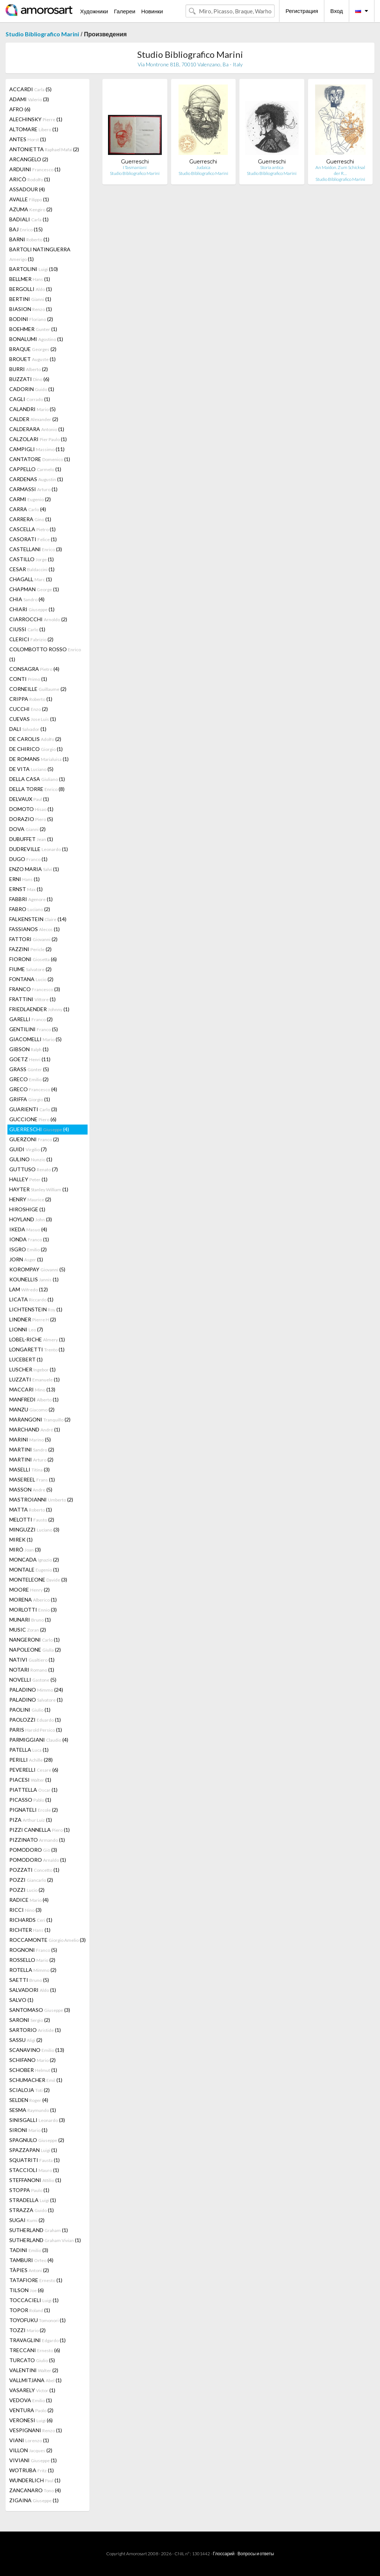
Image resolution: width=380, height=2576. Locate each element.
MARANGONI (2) (40, 1419)
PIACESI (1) (30, 1780)
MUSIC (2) (27, 1629)
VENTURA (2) (31, 2410)
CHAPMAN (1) (34, 589)
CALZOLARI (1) (38, 439)
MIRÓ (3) (25, 1549)
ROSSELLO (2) (32, 1960)
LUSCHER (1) (32, 1369)
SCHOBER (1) (33, 2070)
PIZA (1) (30, 1820)
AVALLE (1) (29, 199)
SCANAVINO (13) (36, 2050)
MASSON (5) (30, 1489)
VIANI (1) (29, 2440)
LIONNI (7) (26, 1329)
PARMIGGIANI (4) (38, 1739)
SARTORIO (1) (35, 2030)
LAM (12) (28, 1289)
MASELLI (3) (29, 1469)
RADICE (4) (29, 1900)
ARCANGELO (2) (28, 159)
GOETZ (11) (29, 1059)
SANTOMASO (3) (39, 2010)
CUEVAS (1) (32, 719)
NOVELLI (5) (32, 1679)
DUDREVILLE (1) (38, 849)
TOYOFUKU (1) (37, 2320)
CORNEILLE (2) (37, 689)
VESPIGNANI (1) (35, 2430)
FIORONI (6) (33, 959)
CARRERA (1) (30, 519)
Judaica (203, 167)
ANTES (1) (27, 139)
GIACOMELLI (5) (35, 1039)
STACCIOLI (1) (34, 2170)
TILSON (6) (26, 2290)
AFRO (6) (19, 109)
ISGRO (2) (28, 1249)
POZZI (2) (31, 1880)
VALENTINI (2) (33, 2370)
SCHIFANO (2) (32, 2060)
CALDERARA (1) (36, 429)
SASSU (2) (25, 2040)
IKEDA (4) (28, 1229)
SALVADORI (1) (32, 1990)
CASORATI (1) (33, 539)
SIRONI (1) (28, 2130)
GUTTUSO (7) (33, 1169)
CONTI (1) (28, 679)
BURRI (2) (28, 369)
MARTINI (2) (31, 1449)
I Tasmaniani (135, 167)
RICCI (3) (25, 1910)
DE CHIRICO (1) (36, 749)
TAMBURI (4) (31, 2260)
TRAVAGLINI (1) (37, 2340)
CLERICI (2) (31, 639)
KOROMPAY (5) (37, 1269)
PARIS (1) (35, 1729)
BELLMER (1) (29, 279)
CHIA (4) (27, 599)
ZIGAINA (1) (34, 2500)
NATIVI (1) (32, 1659)
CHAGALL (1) (30, 579)
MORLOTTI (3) (33, 1609)
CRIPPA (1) (30, 699)
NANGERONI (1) (34, 1639)
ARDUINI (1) (34, 169)
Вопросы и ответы (256, 2553)
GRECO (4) (33, 1089)
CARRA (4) (27, 509)
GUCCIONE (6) (32, 1119)
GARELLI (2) (31, 1019)
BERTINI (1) (30, 299)
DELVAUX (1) (29, 799)
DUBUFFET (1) (31, 839)
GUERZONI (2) (34, 1139)
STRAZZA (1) (31, 2210)
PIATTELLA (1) (33, 1790)
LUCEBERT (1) (26, 1359)
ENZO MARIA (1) (34, 869)
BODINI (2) (31, 319)
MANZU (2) (32, 1409)
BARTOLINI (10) (33, 269)
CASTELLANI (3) (35, 549)
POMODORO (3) (33, 1850)
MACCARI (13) (32, 1389)
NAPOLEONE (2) (35, 1649)
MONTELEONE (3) (38, 1579)
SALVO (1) (21, 2000)
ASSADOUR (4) (27, 189)
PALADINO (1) (36, 1699)
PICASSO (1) (30, 1800)
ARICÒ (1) (29, 179)
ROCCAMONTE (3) (47, 1940)
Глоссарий (224, 2553)
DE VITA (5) (31, 769)
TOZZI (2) (27, 2330)
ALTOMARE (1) (33, 129)
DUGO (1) (28, 859)
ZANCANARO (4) (35, 2490)
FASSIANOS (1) (34, 929)
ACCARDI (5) (30, 89)
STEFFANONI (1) (35, 2180)
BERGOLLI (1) (30, 289)
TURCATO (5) (32, 2360)
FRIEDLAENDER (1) (39, 1009)
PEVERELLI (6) (33, 1770)
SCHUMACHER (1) (35, 2080)
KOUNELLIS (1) (34, 1279)
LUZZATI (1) (34, 1379)
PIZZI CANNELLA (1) (39, 1830)
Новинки (152, 11)
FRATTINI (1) (32, 999)
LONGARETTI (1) (37, 1349)
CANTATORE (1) (39, 459)
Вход (336, 10)
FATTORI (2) (33, 939)
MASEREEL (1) (32, 1479)
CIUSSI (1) (27, 629)
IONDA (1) (29, 1239)
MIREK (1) (21, 1539)
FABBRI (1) (31, 899)
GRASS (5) (29, 1069)
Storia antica (272, 167)
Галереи (124, 11)
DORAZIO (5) (31, 819)
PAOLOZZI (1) (35, 1719)
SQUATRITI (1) (34, 2160)
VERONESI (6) (31, 2420)
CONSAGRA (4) (34, 669)
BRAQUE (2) (32, 349)
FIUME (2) (30, 969)
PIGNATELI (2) (33, 1810)
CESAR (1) (32, 569)
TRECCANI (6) (34, 2350)
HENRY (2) (30, 1199)
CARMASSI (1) (33, 489)
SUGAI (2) (27, 2220)
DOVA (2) (27, 829)
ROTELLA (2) (32, 1970)
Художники (94, 11)
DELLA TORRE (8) (37, 789)
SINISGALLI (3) (37, 2120)
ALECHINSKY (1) (35, 119)
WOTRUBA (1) (31, 2470)
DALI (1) (27, 729)
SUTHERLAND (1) (38, 2230)
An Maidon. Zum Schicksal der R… (340, 170)
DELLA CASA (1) (37, 779)
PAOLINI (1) (29, 1709)
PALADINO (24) (36, 1689)
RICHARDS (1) (30, 1920)
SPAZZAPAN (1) (33, 2150)
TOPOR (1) (29, 2310)
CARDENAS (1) (36, 479)
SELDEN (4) (28, 2100)
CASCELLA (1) (32, 529)
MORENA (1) (33, 1599)
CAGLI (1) (29, 399)
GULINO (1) (30, 1159)
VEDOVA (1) (30, 2400)
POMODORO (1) (37, 1860)
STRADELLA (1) (32, 2200)
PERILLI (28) (31, 1759)
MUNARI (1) (30, 1619)
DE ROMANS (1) (39, 759)
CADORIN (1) (31, 389)
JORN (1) (26, 1259)
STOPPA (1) (29, 2190)
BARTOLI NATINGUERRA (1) (40, 254)
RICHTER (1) (29, 1930)
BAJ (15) (26, 229)
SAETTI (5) (29, 1980)
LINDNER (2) (32, 1319)
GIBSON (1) (29, 1049)
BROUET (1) (32, 359)
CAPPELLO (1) (35, 469)
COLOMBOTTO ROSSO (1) (45, 654)
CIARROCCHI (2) (38, 619)
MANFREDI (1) (34, 1399)
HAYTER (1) (38, 1189)
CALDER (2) (33, 419)
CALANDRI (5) (32, 409)
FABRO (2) (29, 909)
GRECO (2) (29, 1079)
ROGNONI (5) (33, 1950)
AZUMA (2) (30, 209)
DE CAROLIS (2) (35, 739)
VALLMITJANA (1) (35, 2380)
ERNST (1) (26, 889)
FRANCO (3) (34, 989)
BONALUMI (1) (36, 339)
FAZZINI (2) (30, 949)
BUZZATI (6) (29, 379)
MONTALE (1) (34, 1569)
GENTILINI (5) (33, 1029)
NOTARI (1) (31, 1669)
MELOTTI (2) (31, 1519)
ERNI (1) (24, 879)
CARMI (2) (30, 499)
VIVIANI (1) (33, 2460)
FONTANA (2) (31, 979)
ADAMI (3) (29, 99)
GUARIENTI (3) (33, 1109)
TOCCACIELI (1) (34, 2300)
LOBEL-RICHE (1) (37, 1339)
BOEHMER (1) (33, 329)
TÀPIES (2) (29, 2270)
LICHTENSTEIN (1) (35, 1309)
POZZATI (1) (34, 1870)
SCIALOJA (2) (29, 2090)
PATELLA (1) (29, 1749)
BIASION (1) (30, 309)
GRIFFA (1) (29, 1099)
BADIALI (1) (29, 219)
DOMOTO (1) (31, 809)
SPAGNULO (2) (36, 2140)
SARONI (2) (29, 2020)
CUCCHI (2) (28, 709)
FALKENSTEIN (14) (37, 919)
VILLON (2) (30, 2450)
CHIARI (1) (32, 609)
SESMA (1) (32, 2110)
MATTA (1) (30, 1509)
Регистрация (301, 10)
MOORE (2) (29, 1589)
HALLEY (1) (28, 1179)
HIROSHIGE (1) (27, 1209)
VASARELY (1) (32, 2390)
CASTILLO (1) (31, 559)
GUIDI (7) (28, 1149)
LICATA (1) (31, 1299)
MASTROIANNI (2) (41, 1499)
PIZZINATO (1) (37, 1840)
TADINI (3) (28, 2250)
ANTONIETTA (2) (44, 149)
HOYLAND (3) (30, 1219)
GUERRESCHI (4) (39, 1129)
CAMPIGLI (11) (37, 449)
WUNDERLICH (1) (34, 2480)
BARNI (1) (29, 239)
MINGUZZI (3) (34, 1529)
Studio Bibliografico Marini (42, 33)
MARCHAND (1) (34, 1429)
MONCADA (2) (34, 1559)
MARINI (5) (30, 1439)
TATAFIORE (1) (35, 2280)
